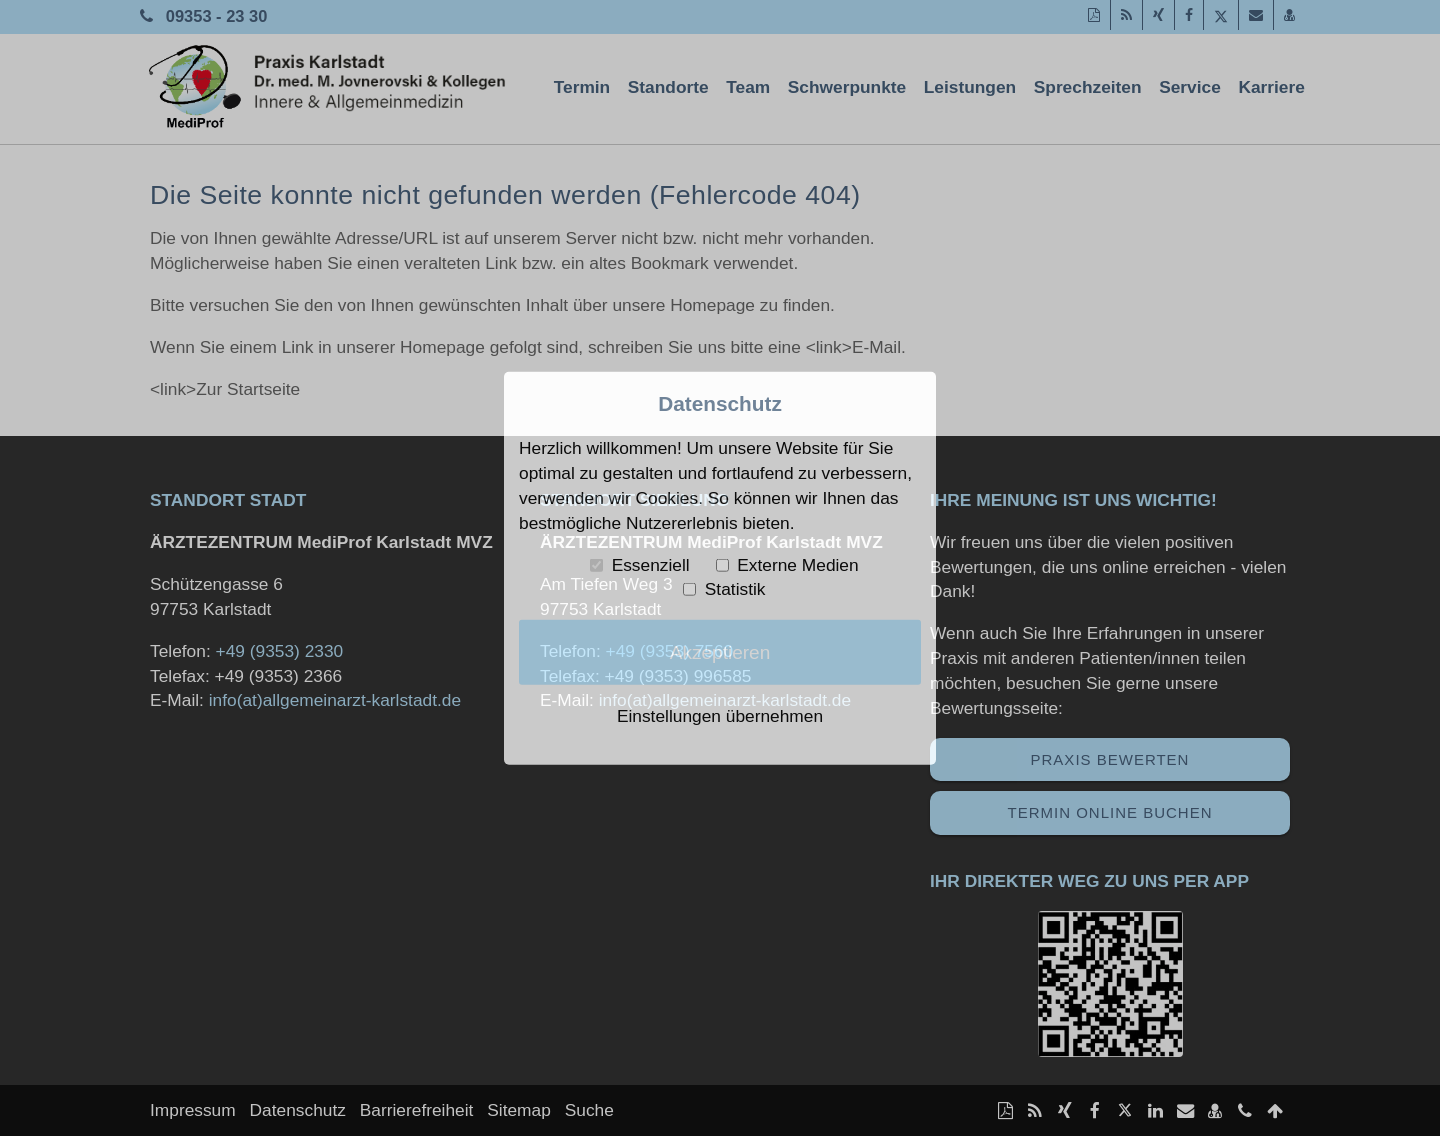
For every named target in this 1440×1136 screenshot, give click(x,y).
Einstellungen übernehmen (720, 716)
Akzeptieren (720, 651)
